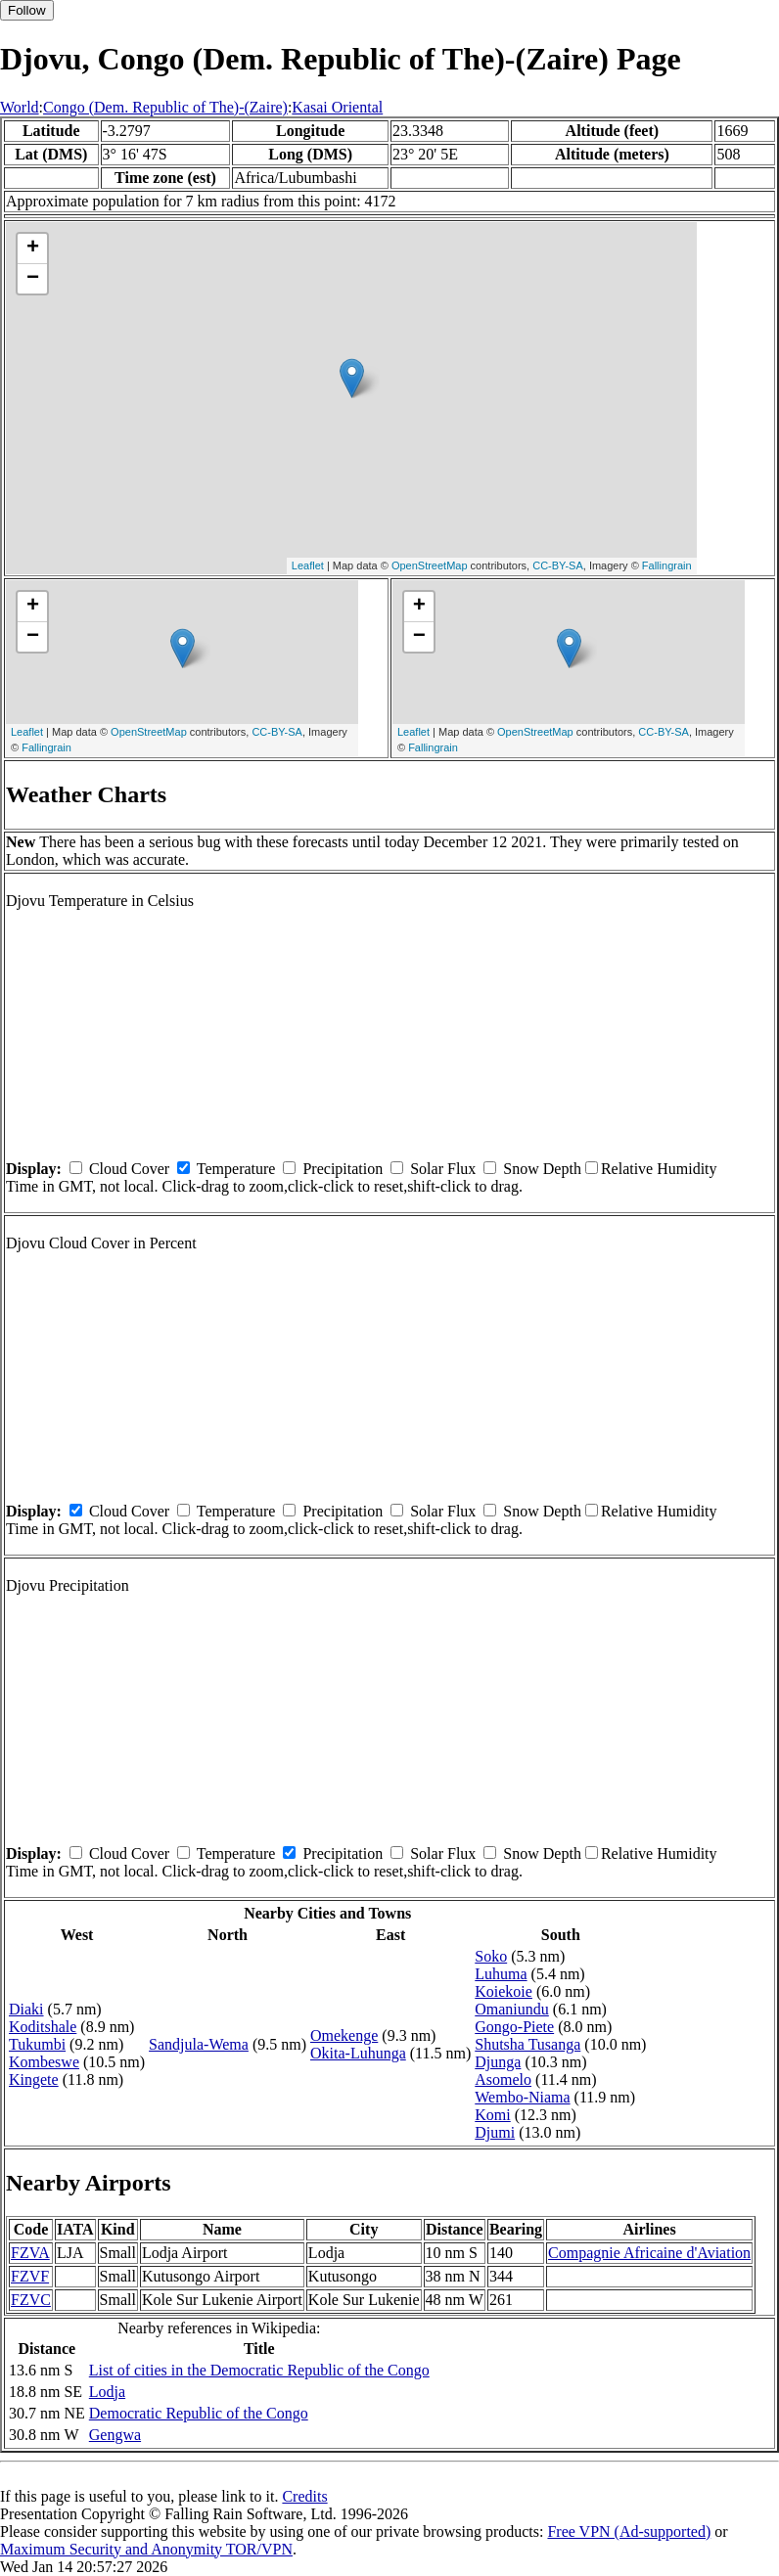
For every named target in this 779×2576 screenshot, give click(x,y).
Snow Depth (542, 1168)
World (19, 107)
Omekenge (344, 2035)
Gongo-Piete (514, 2026)
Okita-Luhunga (358, 2053)
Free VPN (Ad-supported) (628, 2531)
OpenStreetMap (429, 565)
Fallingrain (667, 565)
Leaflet (308, 565)
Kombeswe (44, 2062)
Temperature (236, 1168)
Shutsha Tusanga (527, 2044)
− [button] (32, 279)
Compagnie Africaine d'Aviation (649, 2252)
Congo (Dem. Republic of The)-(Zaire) (165, 107)
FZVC (31, 2299)
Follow (27, 10)
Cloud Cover (129, 1168)
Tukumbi (37, 2044)
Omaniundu (512, 2009)
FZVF (30, 2276)
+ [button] (32, 248)
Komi (492, 2114)
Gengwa (115, 2434)
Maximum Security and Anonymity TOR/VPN (146, 2549)
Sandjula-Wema (199, 2044)
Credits (304, 2496)
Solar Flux (443, 1168)
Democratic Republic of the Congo (198, 2413)
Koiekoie (503, 1991)
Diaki (26, 2009)
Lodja (107, 2391)
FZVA (30, 2252)
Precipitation (342, 1168)
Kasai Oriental (337, 107)
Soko (491, 1956)
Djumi (495, 2132)
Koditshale (42, 2026)
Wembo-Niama (522, 2097)
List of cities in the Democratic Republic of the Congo (259, 2370)
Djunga (498, 2062)
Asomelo (503, 2079)
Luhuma (501, 1974)
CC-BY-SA (557, 565)
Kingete (34, 2079)
